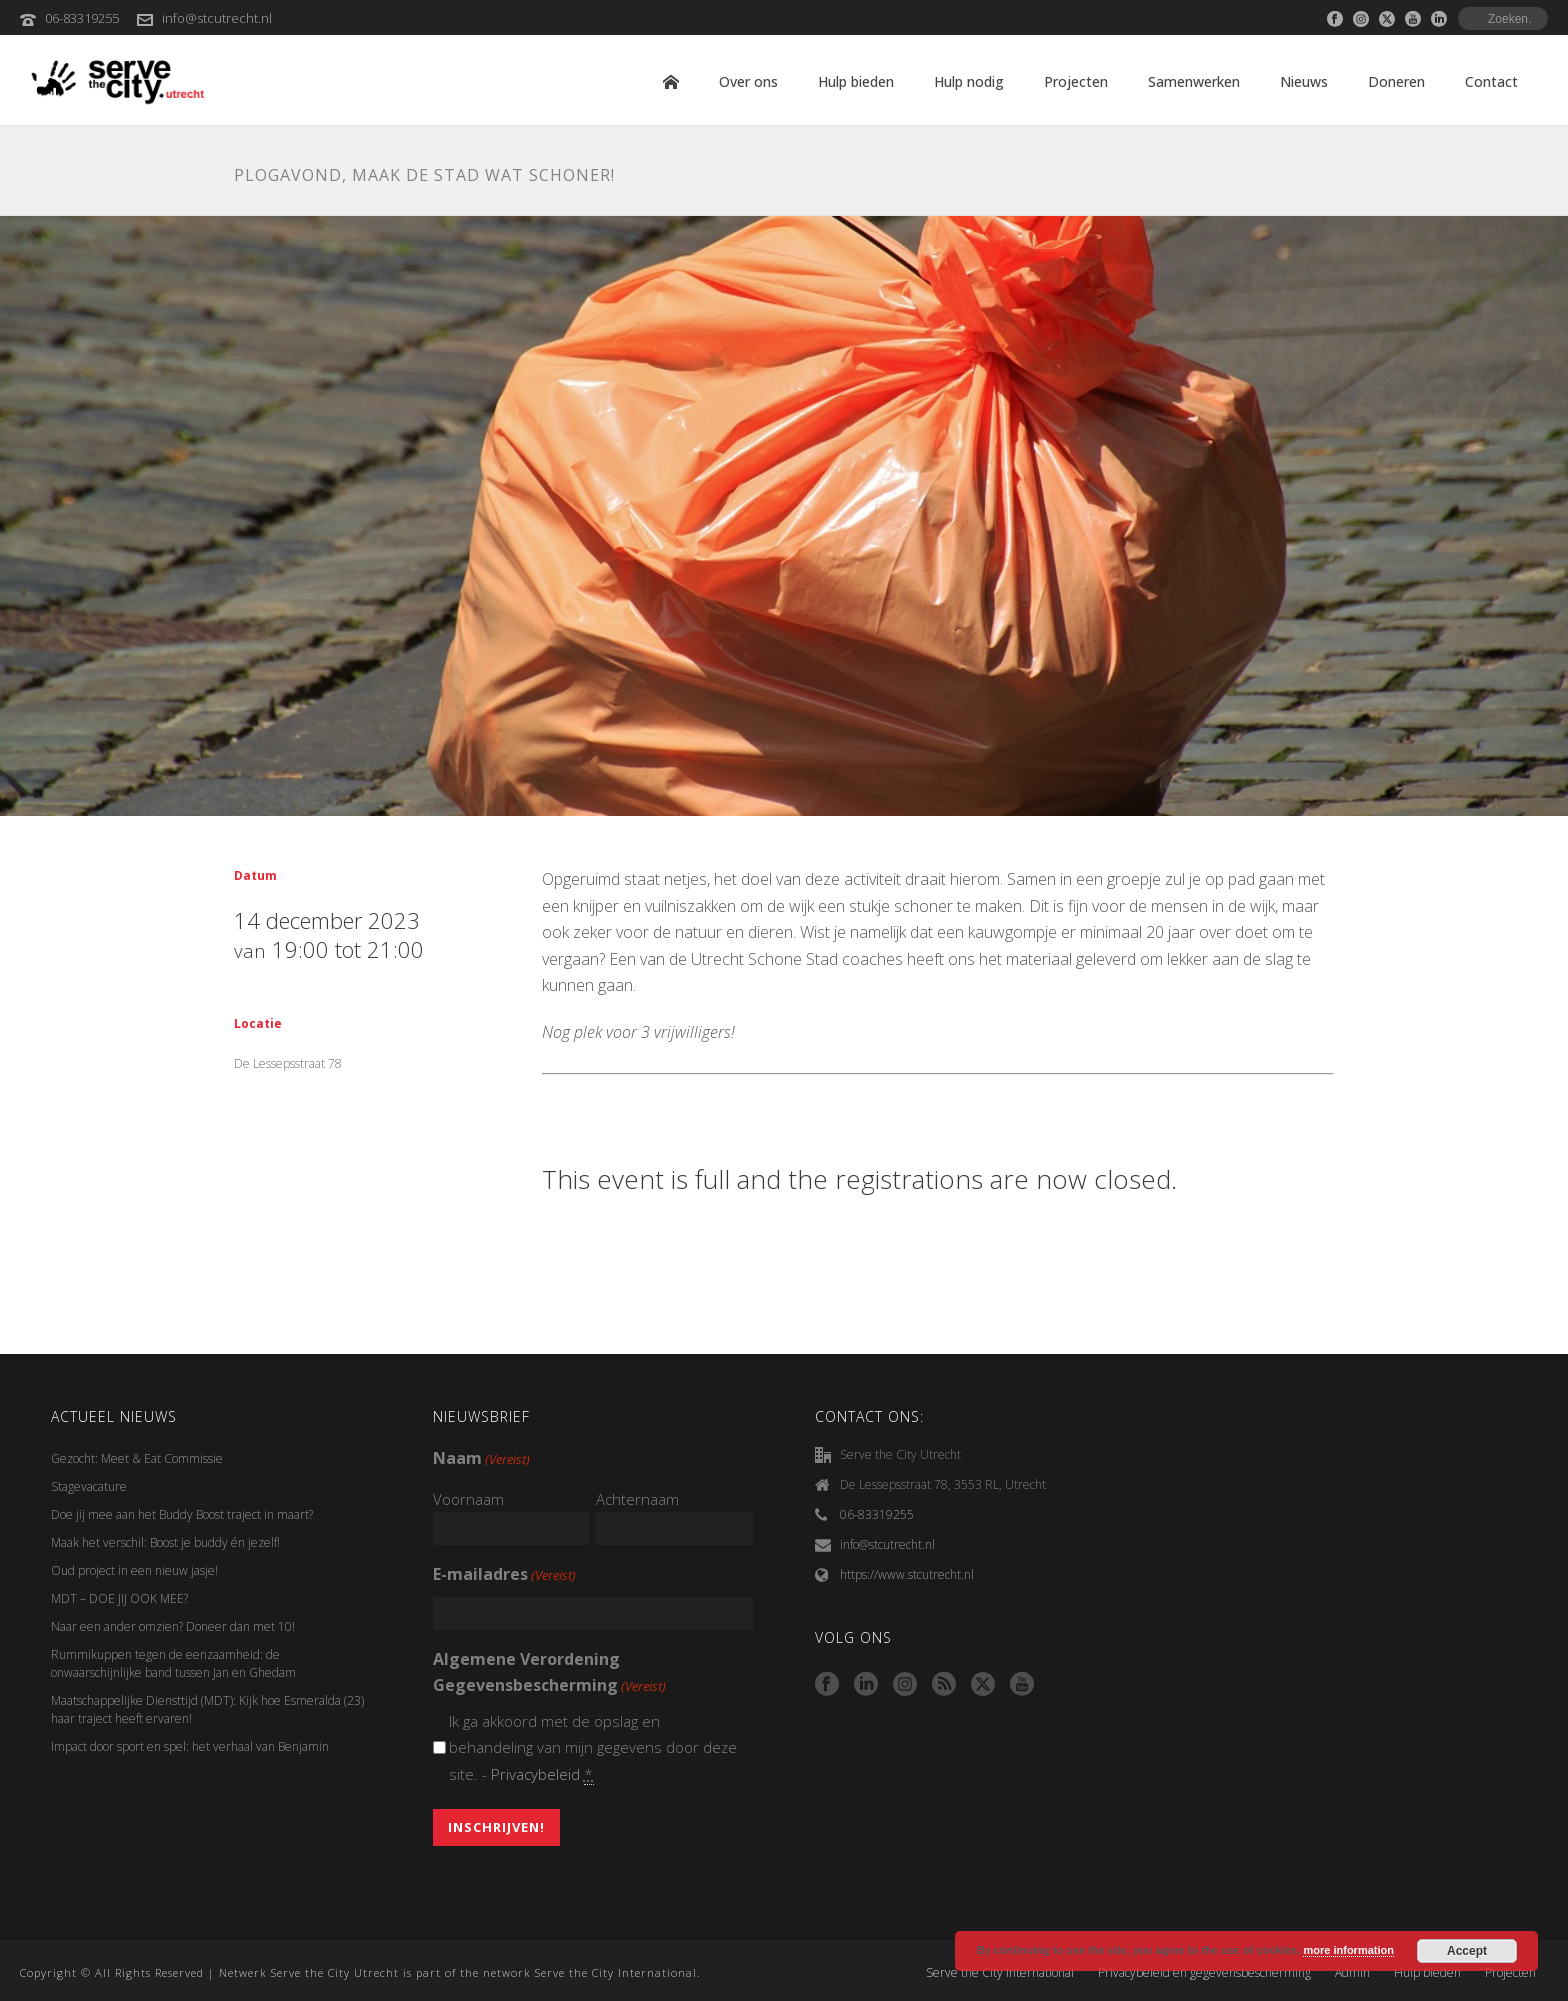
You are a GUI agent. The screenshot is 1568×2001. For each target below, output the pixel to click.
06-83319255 (82, 18)
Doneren (1396, 81)
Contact (1491, 81)
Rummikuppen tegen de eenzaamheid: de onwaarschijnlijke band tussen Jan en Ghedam (173, 1663)
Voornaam (468, 1499)
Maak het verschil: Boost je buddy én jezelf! (167, 1542)
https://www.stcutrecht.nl (907, 1574)
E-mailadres (504, 1575)
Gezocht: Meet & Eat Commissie (137, 1458)
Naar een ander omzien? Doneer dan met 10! (173, 1626)
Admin (1352, 1973)
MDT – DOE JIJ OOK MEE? (119, 1598)
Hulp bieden (856, 81)
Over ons (748, 81)
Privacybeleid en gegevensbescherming (1204, 1973)
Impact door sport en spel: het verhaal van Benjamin (190, 1746)
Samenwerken (1194, 81)
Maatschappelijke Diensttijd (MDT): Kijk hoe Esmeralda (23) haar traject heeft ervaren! (207, 1709)
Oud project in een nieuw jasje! (134, 1570)
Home (671, 82)
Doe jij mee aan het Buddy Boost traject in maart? (182, 1514)
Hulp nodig (969, 81)
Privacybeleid (535, 1774)
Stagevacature (89, 1486)
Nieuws (1304, 81)
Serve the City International (1000, 1973)
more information (1348, 1950)
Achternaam (637, 1499)
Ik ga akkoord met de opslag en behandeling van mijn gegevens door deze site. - (593, 1748)
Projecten (1076, 81)
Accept (1467, 1951)
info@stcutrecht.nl (217, 18)
